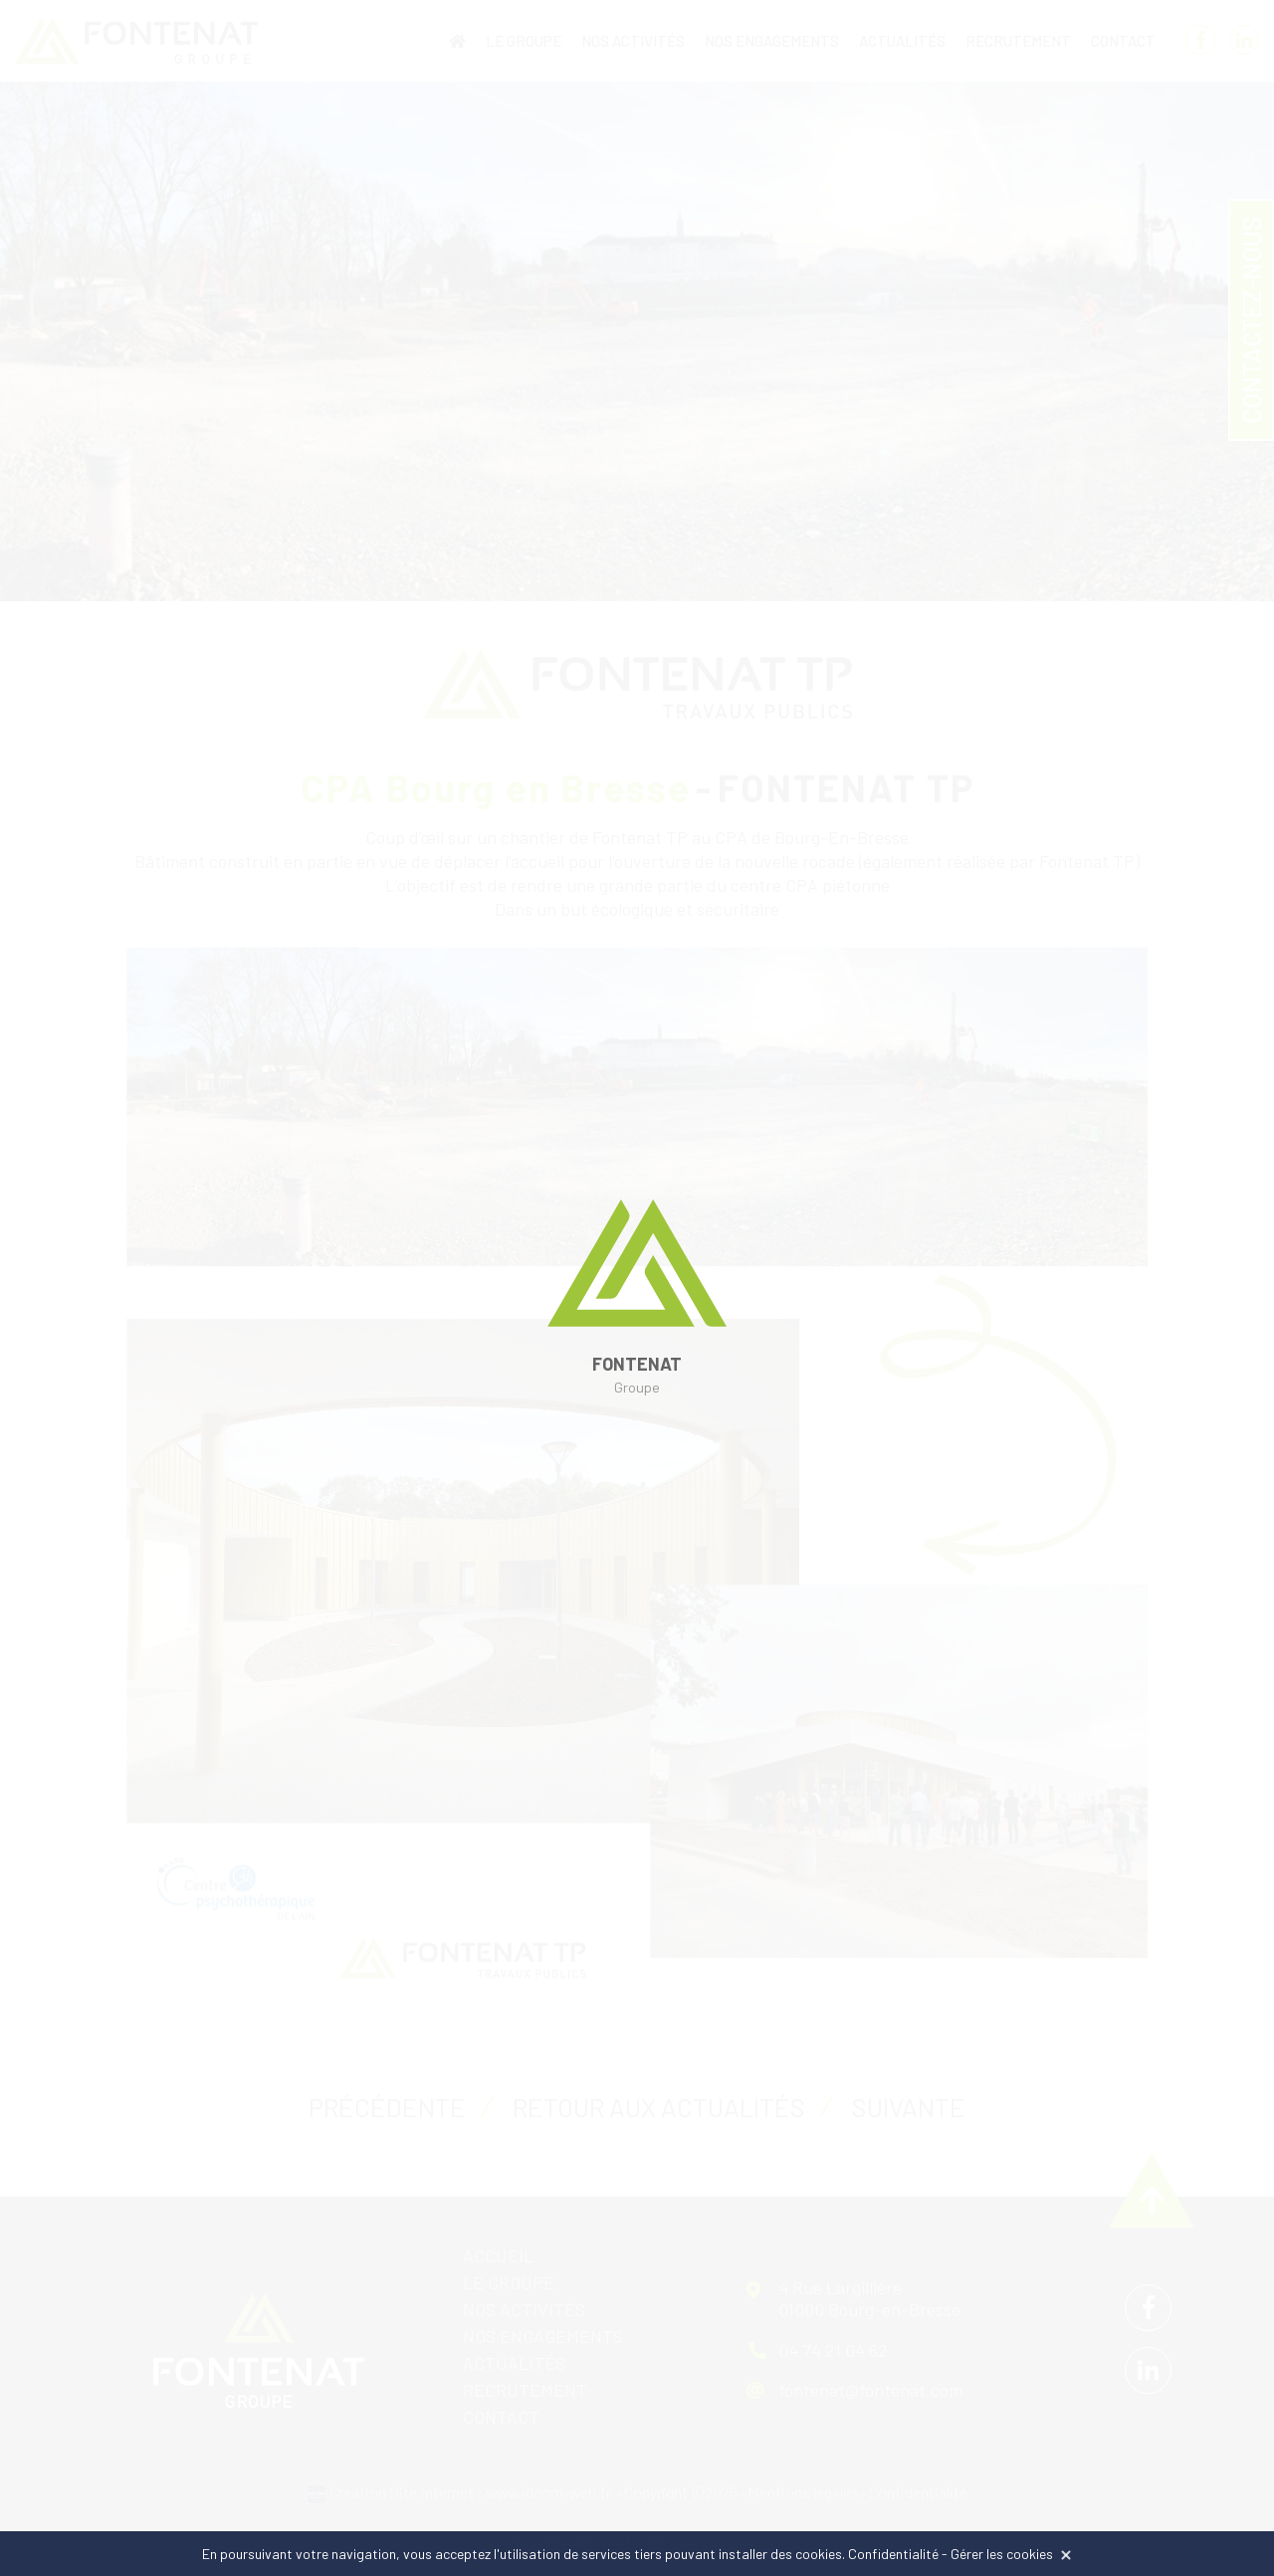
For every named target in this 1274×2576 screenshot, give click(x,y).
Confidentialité (893, 2553)
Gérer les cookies (1002, 2553)
